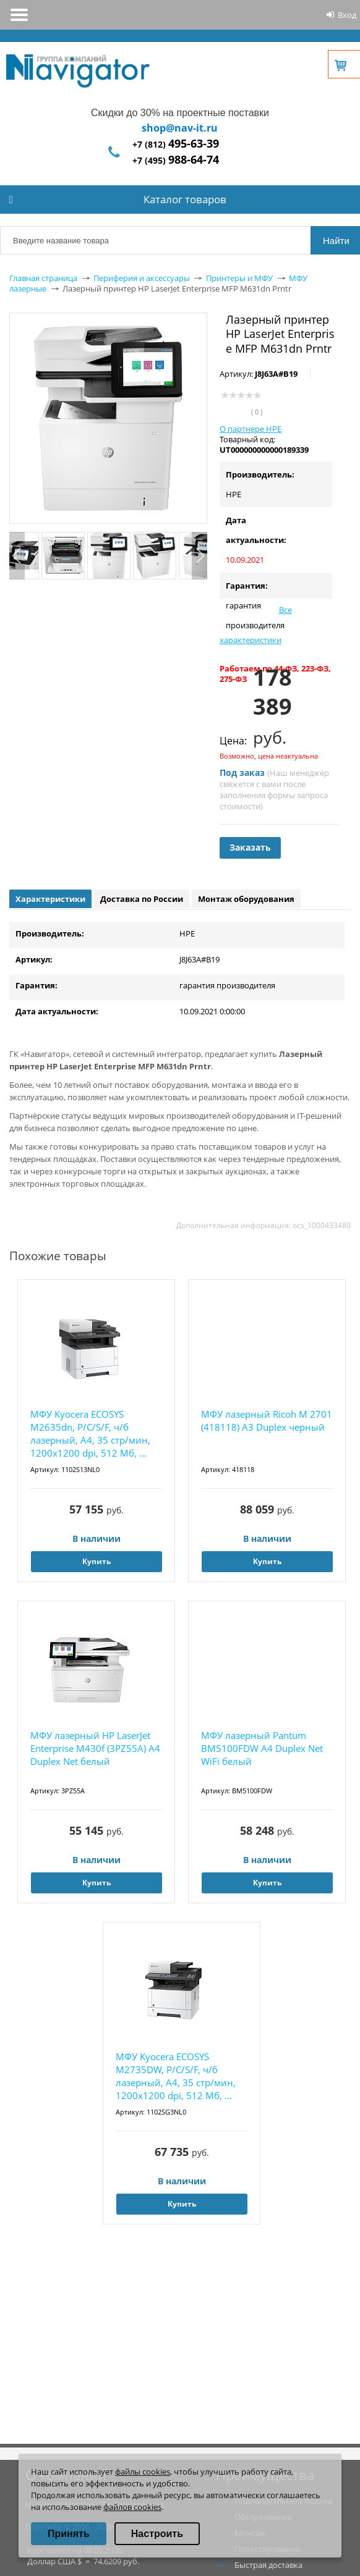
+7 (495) (175, 160)
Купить (96, 1561)
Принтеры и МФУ (239, 278)
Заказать (250, 847)
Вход (347, 14)
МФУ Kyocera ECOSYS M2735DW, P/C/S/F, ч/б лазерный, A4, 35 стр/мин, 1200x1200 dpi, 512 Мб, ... (176, 2076)
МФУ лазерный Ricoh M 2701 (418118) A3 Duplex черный (266, 1420)
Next (199, 555)
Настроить (157, 2533)
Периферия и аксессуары (141, 278)
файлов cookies (132, 2506)
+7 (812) (175, 144)
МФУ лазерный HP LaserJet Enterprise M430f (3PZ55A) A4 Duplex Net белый (95, 1748)
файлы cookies (142, 2471)
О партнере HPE (250, 428)
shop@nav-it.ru (180, 128)
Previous (17, 555)
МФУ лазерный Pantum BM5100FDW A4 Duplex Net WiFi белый (262, 1748)
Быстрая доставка (268, 2564)
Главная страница (43, 278)
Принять (69, 2533)
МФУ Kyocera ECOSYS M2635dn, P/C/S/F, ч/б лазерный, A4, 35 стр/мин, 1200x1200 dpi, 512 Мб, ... (90, 1433)
